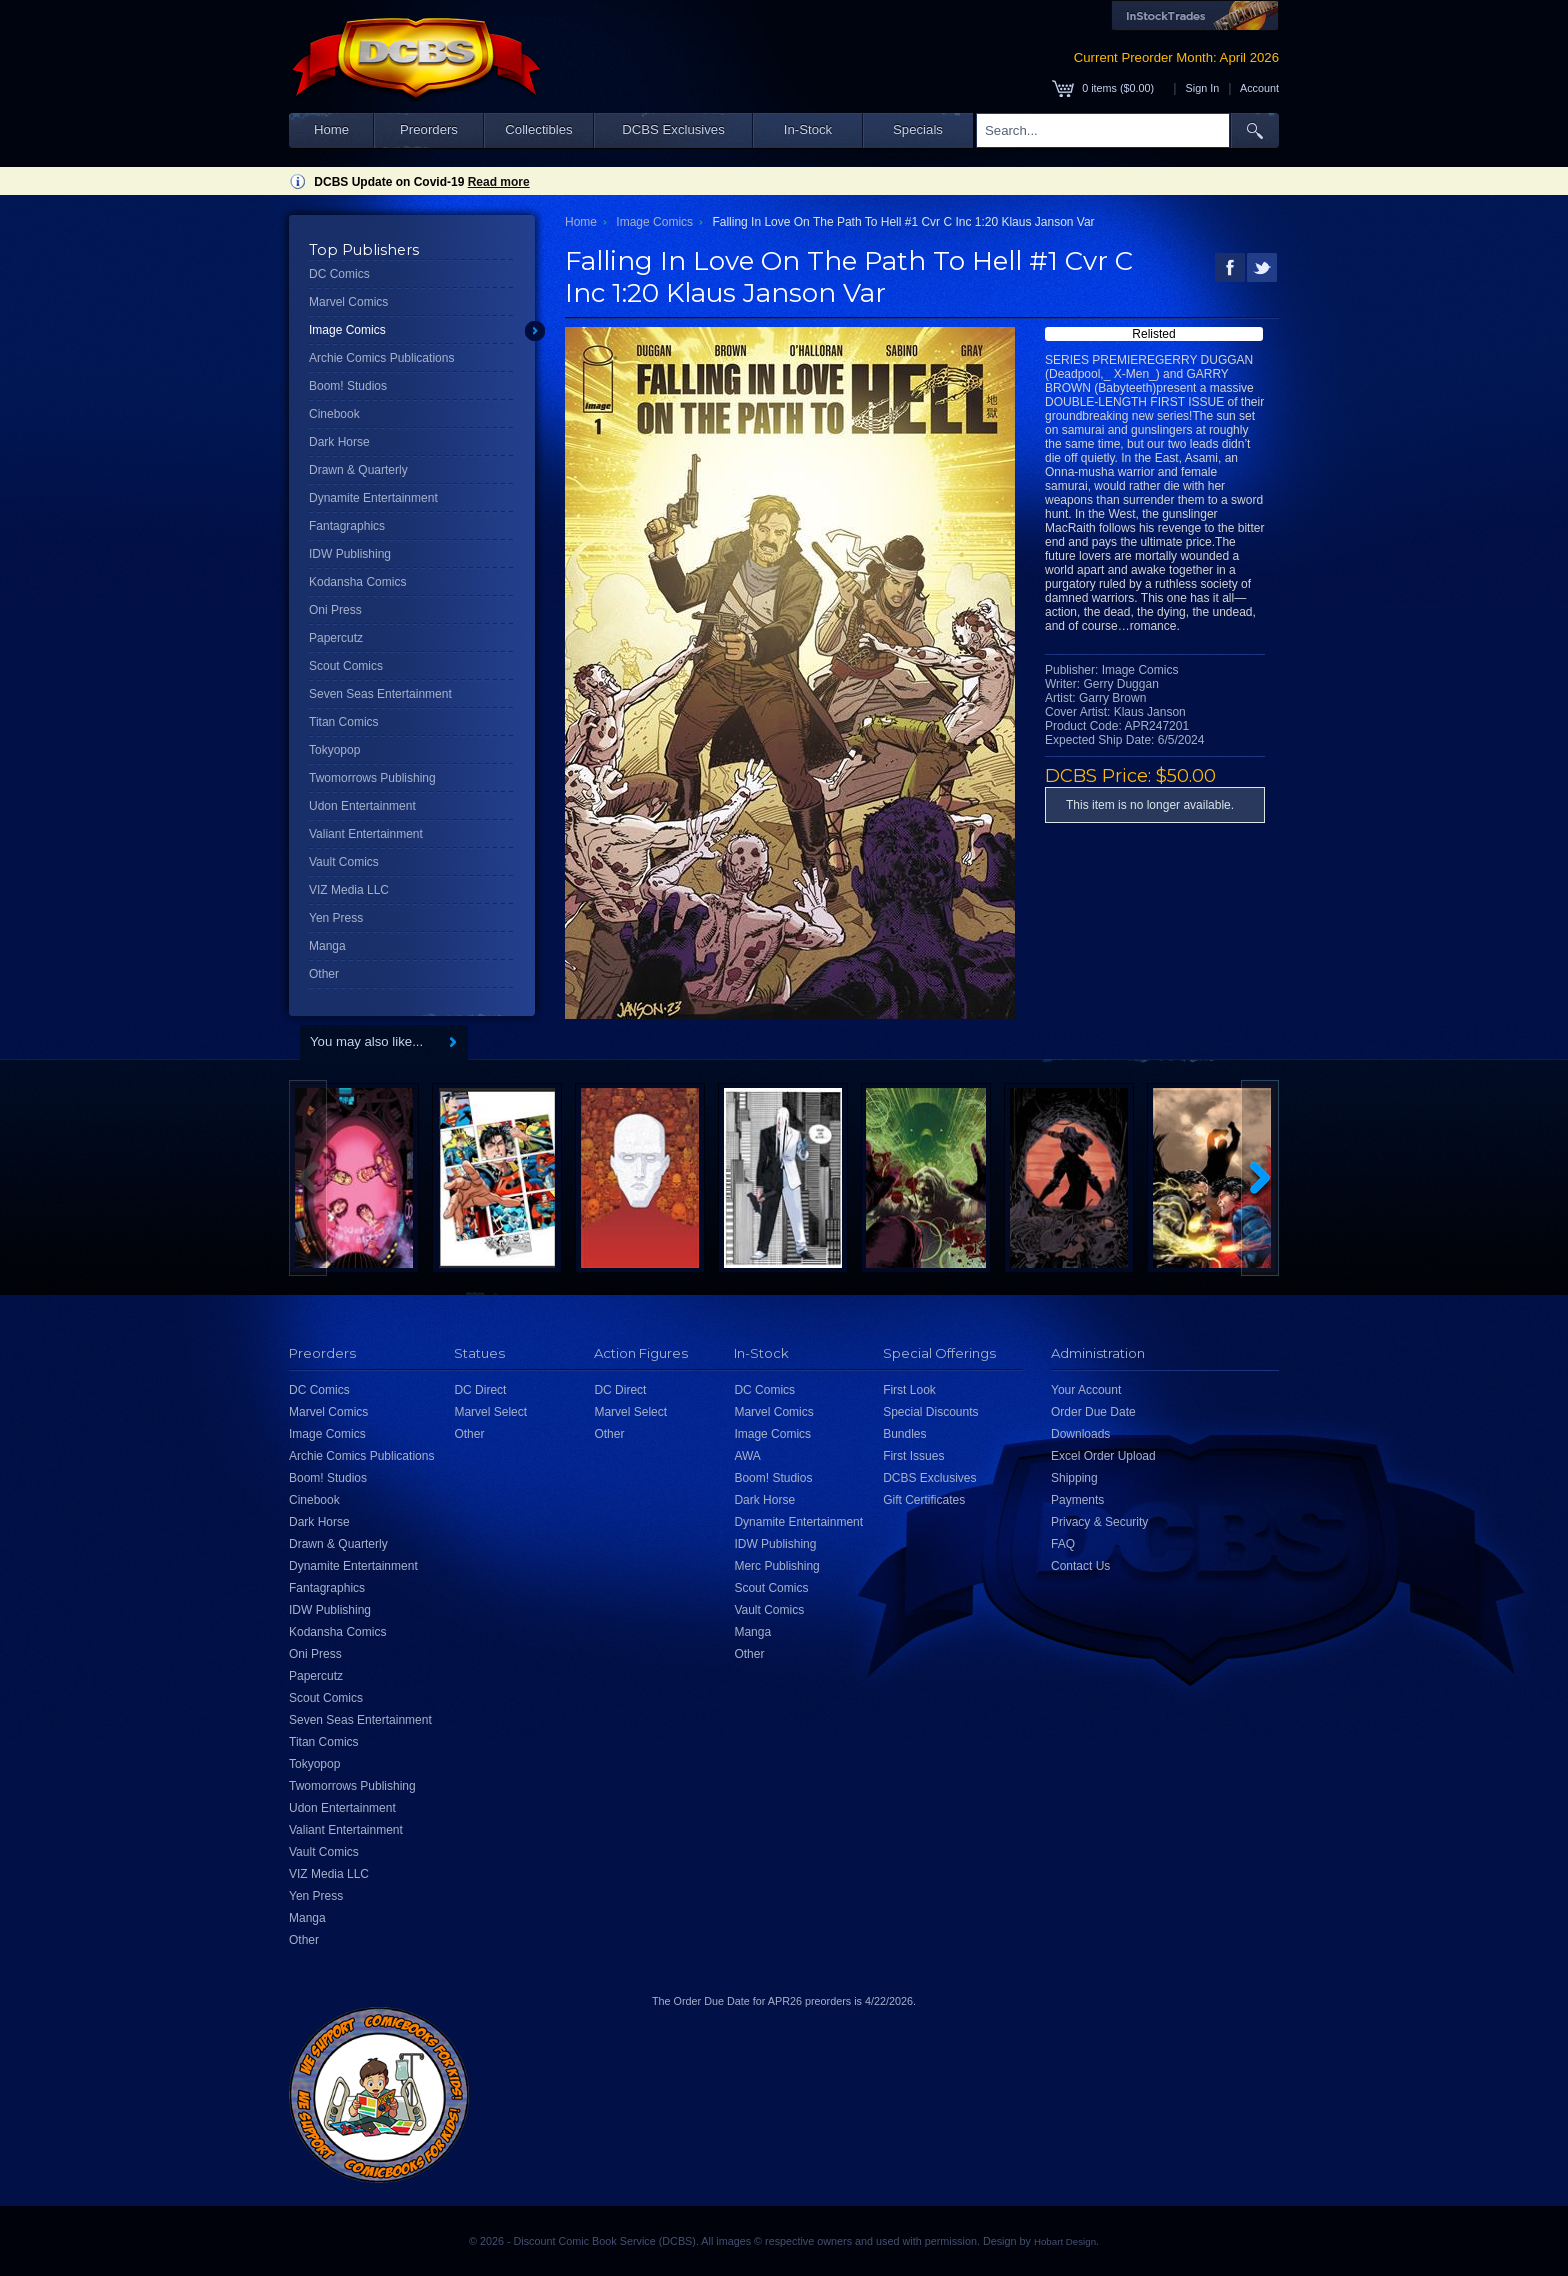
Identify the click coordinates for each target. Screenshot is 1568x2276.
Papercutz (336, 638)
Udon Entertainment (362, 806)
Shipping (1074, 1478)
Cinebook (334, 414)
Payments (1077, 1500)
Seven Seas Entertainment (380, 694)
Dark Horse (339, 442)
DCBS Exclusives (673, 129)
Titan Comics (344, 722)
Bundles (904, 1434)
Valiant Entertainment (366, 834)
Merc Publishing (776, 1566)
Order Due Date (1093, 1412)
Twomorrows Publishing (372, 778)
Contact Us (1080, 1566)
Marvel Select (490, 1412)
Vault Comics (344, 862)
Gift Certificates (924, 1500)
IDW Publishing (350, 554)
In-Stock (808, 129)
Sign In (1203, 88)
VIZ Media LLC (349, 890)
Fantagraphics (347, 526)
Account (1259, 88)
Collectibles (538, 129)
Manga (327, 946)
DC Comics (339, 274)
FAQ (1063, 1544)
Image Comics (347, 330)
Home (331, 129)
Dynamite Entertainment (373, 498)
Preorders (429, 129)
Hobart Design (1065, 2241)
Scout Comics (346, 666)
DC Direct (480, 1390)
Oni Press (335, 610)
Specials (918, 129)
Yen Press (336, 918)
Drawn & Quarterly (358, 470)
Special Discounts (930, 1412)
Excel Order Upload (1103, 1456)
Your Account (1086, 1390)
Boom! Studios (348, 386)
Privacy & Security (1099, 1522)
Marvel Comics (348, 302)
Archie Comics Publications (381, 358)
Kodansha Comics (357, 582)
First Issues (913, 1456)
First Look (909, 1390)
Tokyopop (334, 750)
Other (324, 974)
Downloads (1080, 1434)
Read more (499, 182)
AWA (747, 1456)
